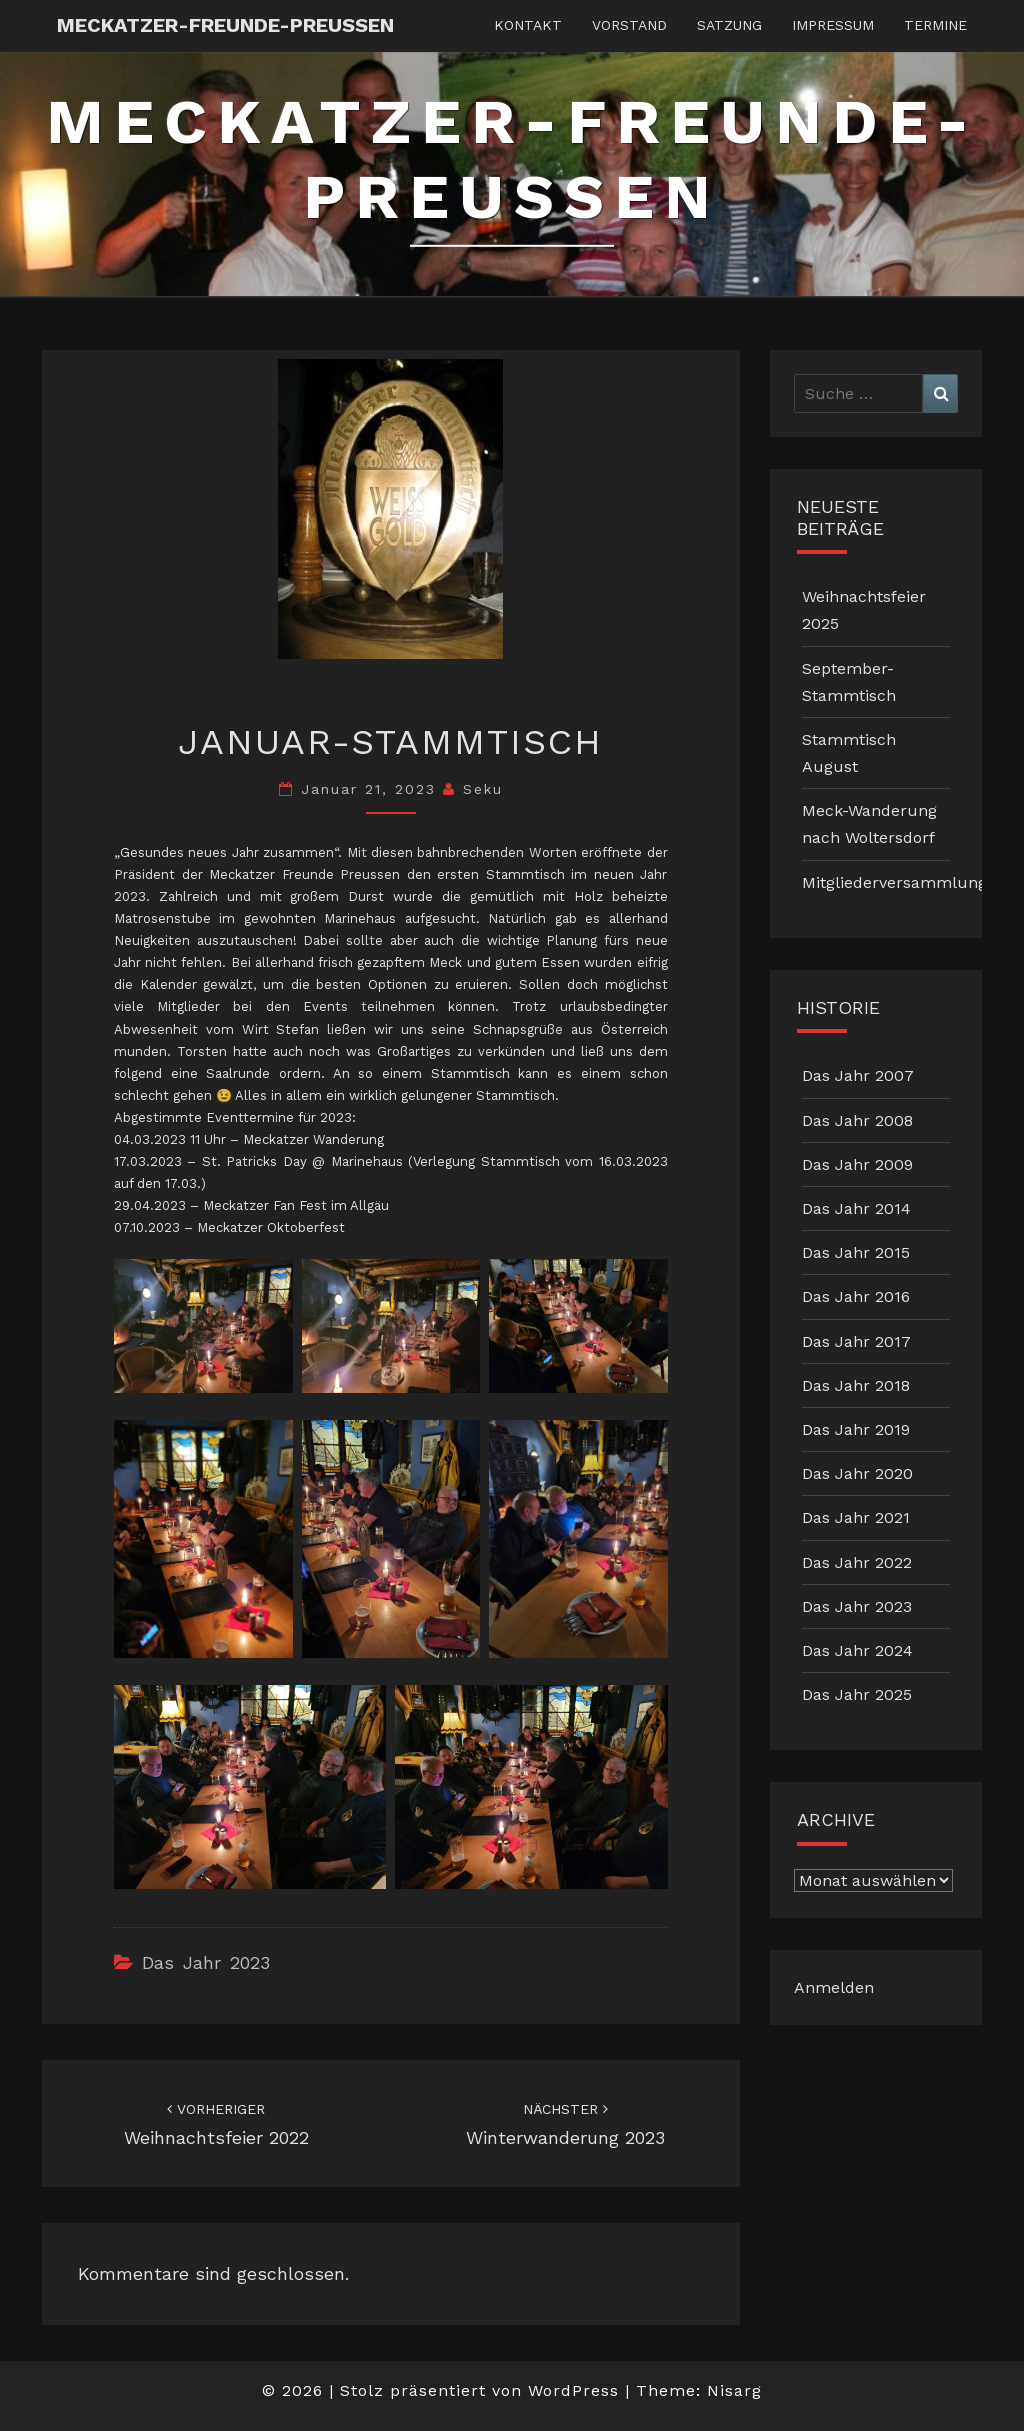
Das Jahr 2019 (856, 1429)
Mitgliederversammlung (894, 882)
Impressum (833, 25)
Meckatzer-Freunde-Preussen (225, 25)
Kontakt (528, 25)
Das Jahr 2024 (857, 1650)
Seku (483, 789)
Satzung (729, 25)
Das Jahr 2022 (857, 1562)
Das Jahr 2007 (858, 1075)
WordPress (573, 2390)
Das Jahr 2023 (206, 1962)
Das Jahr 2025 (857, 1694)
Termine (935, 25)
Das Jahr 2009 (857, 1164)
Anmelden (834, 1987)
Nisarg (734, 2390)
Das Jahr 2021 (856, 1517)
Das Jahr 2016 (856, 1296)
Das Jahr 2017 (856, 1341)
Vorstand (629, 25)
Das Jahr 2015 (856, 1252)
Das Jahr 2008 (857, 1120)
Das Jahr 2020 (857, 1473)
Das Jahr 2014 (856, 1208)
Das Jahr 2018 (856, 1385)
